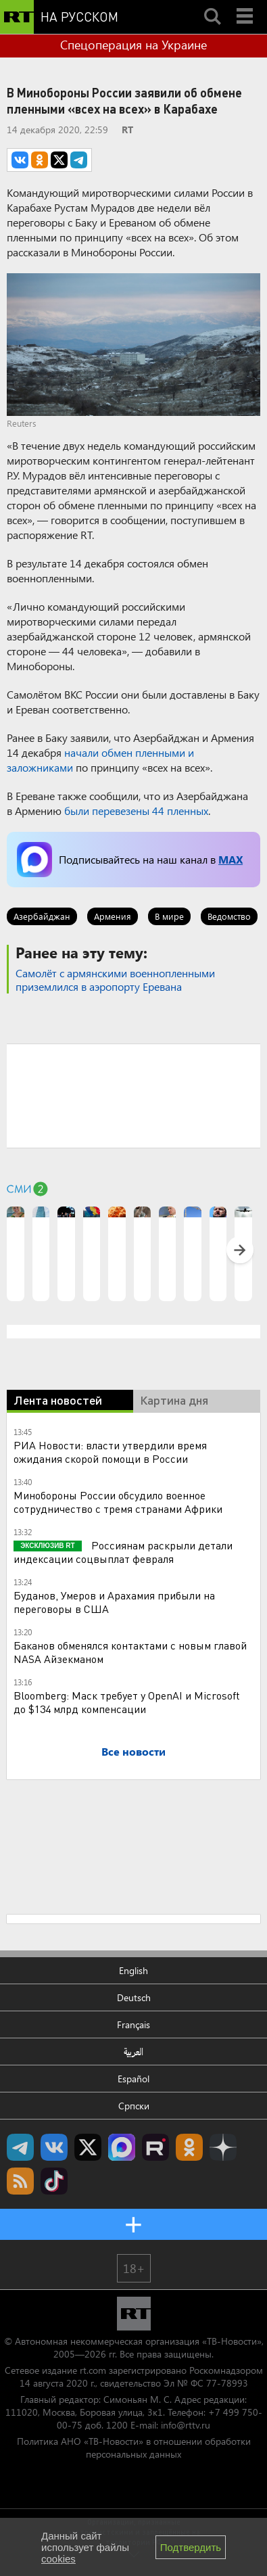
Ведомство (229, 916)
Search (212, 4)
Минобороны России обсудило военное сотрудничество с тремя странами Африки (118, 1502)
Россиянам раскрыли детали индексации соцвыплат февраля (123, 1552)
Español (133, 2078)
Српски (133, 2105)
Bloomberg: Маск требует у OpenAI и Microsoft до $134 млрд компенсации (127, 1702)
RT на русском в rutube (155, 2147)
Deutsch (134, 1997)
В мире (169, 916)
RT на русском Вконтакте (54, 2147)
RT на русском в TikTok (54, 2181)
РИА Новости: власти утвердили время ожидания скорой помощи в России (110, 1452)
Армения (112, 916)
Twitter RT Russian (87, 2147)
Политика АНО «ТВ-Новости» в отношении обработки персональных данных (134, 2447)
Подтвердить (190, 2547)
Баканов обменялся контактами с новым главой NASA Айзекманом (130, 1652)
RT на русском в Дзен (223, 2147)
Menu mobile (246, 4)
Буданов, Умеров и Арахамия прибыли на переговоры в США (114, 1602)
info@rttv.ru (185, 2424)
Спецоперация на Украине (133, 45)
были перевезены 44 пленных (136, 810)
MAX (230, 859)
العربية (133, 2051)
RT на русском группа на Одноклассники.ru (189, 2147)
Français (133, 2024)
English (133, 1970)
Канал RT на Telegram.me (20, 2147)
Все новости (133, 1751)
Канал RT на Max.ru (121, 2147)
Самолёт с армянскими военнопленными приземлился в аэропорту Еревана (115, 979)
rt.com (93, 2370)
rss (20, 2181)
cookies (58, 2559)
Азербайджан (42, 916)
